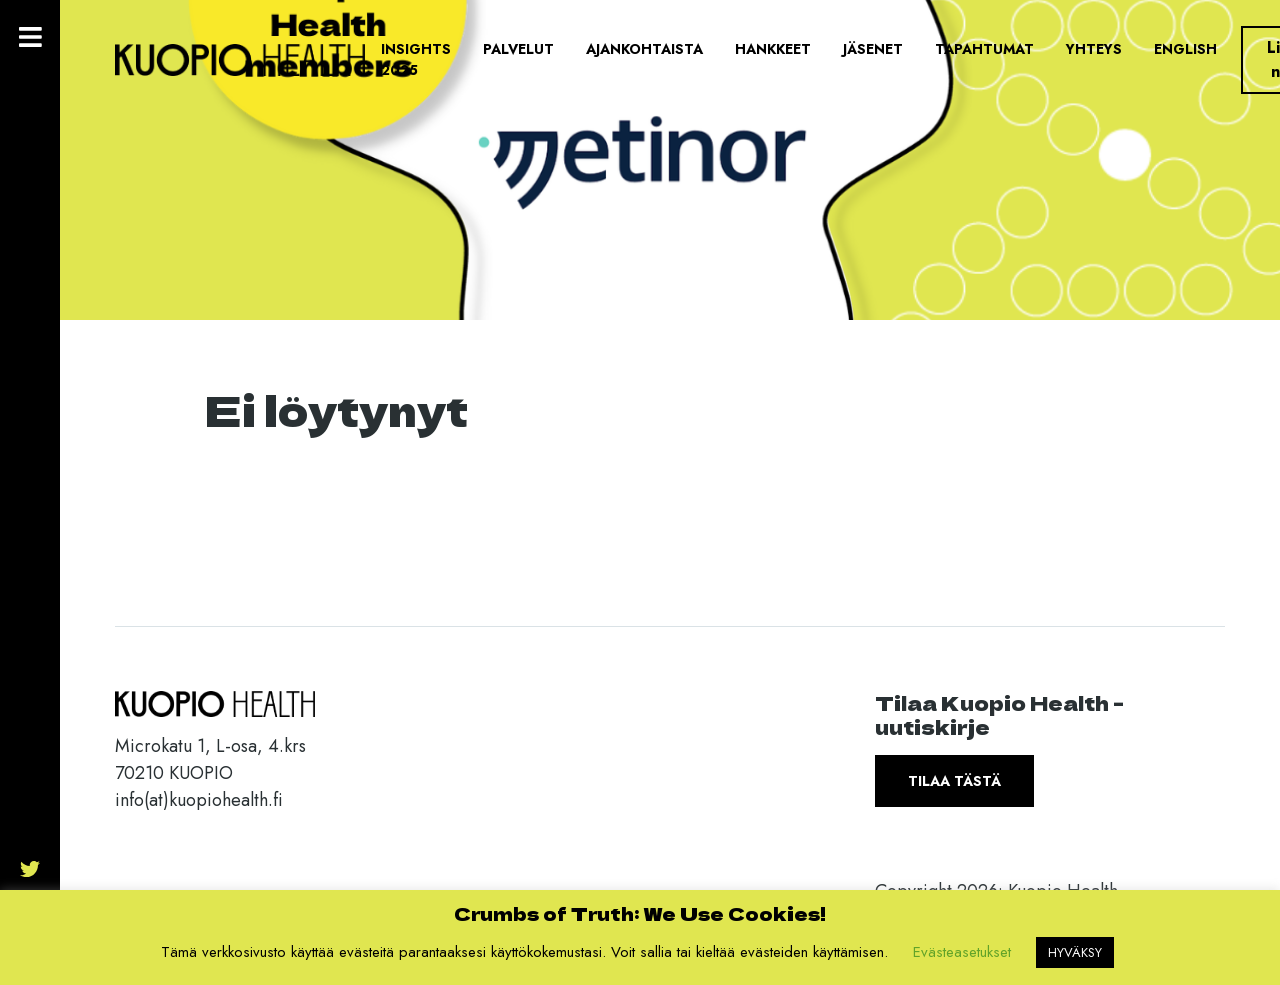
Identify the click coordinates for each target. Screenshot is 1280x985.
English (1185, 49)
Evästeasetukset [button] (962, 952)
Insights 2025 (416, 59)
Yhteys (1094, 49)
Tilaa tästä (954, 781)
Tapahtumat (984, 49)
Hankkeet (773, 49)
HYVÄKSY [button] (1075, 952)
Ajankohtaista (644, 49)
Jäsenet (873, 49)
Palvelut (518, 49)
